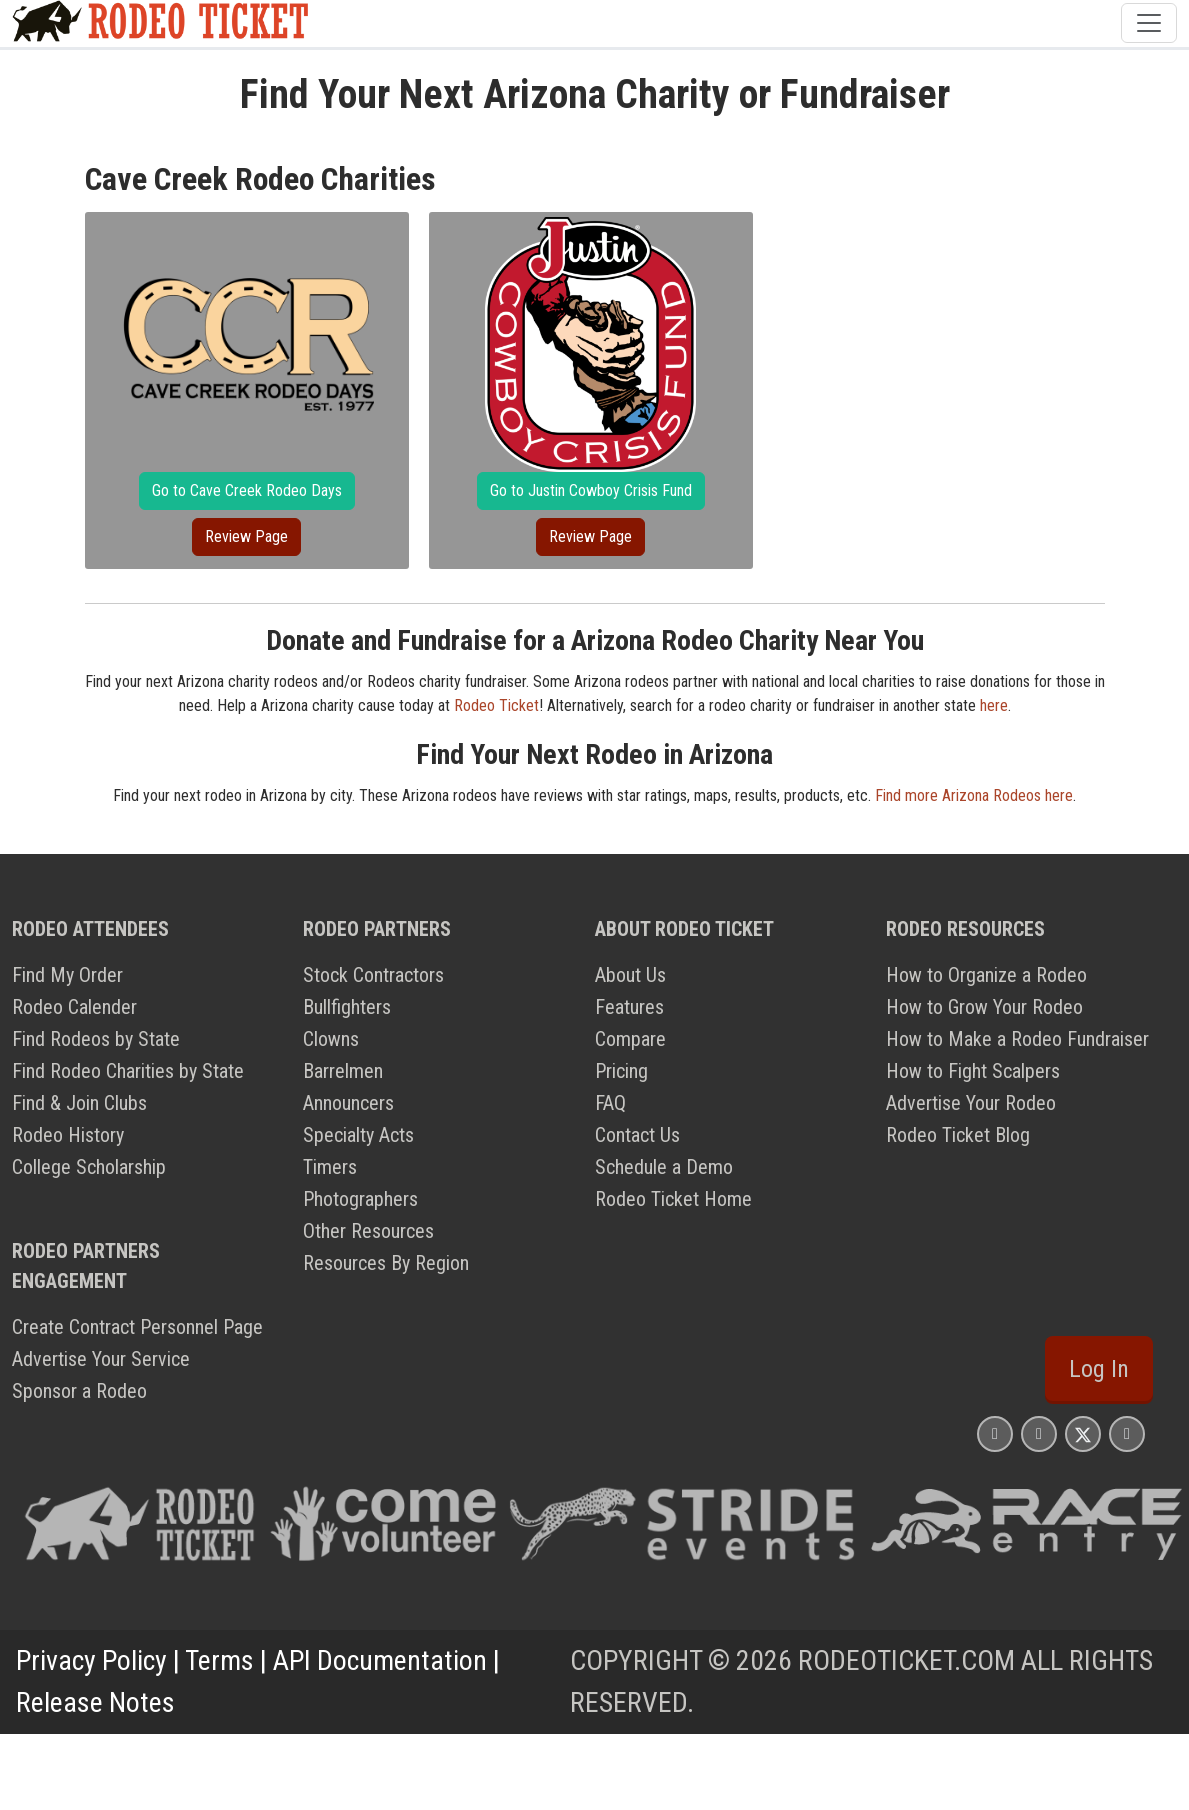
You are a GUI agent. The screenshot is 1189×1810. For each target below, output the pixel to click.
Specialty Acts (358, 1135)
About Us (630, 975)
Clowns (331, 1039)
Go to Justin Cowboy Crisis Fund (591, 490)
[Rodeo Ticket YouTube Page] (1127, 1433)
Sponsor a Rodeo (79, 1391)
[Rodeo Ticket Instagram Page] (995, 1433)
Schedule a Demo (664, 1167)
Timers (330, 1167)
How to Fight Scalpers (973, 1071)
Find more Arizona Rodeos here (974, 795)
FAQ (610, 1103)
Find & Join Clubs (79, 1103)
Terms (219, 1660)
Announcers (348, 1103)
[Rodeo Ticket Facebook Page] (1039, 1433)
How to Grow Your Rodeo (984, 1007)
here (994, 705)
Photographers (360, 1199)
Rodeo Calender (74, 1007)
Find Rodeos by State (96, 1039)
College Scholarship (89, 1167)
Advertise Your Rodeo (971, 1103)
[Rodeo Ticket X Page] (1083, 1433)
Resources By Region (386, 1263)
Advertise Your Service (101, 1359)
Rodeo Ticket (496, 705)
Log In (1099, 1369)
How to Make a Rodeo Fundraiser (1017, 1039)
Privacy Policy (91, 1660)
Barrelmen (343, 1071)
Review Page (246, 536)
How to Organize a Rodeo (986, 975)
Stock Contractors (373, 975)
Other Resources (368, 1231)
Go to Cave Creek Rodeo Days (247, 490)
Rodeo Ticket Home (673, 1199)
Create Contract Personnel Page (137, 1327)
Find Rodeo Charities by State (128, 1071)
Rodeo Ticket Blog (958, 1135)
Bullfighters (347, 1007)
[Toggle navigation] (1149, 23)
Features (629, 1007)
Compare (630, 1039)
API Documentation (380, 1660)
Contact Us (637, 1135)
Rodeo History (68, 1135)
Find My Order (67, 975)
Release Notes (95, 1702)
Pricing (621, 1071)
